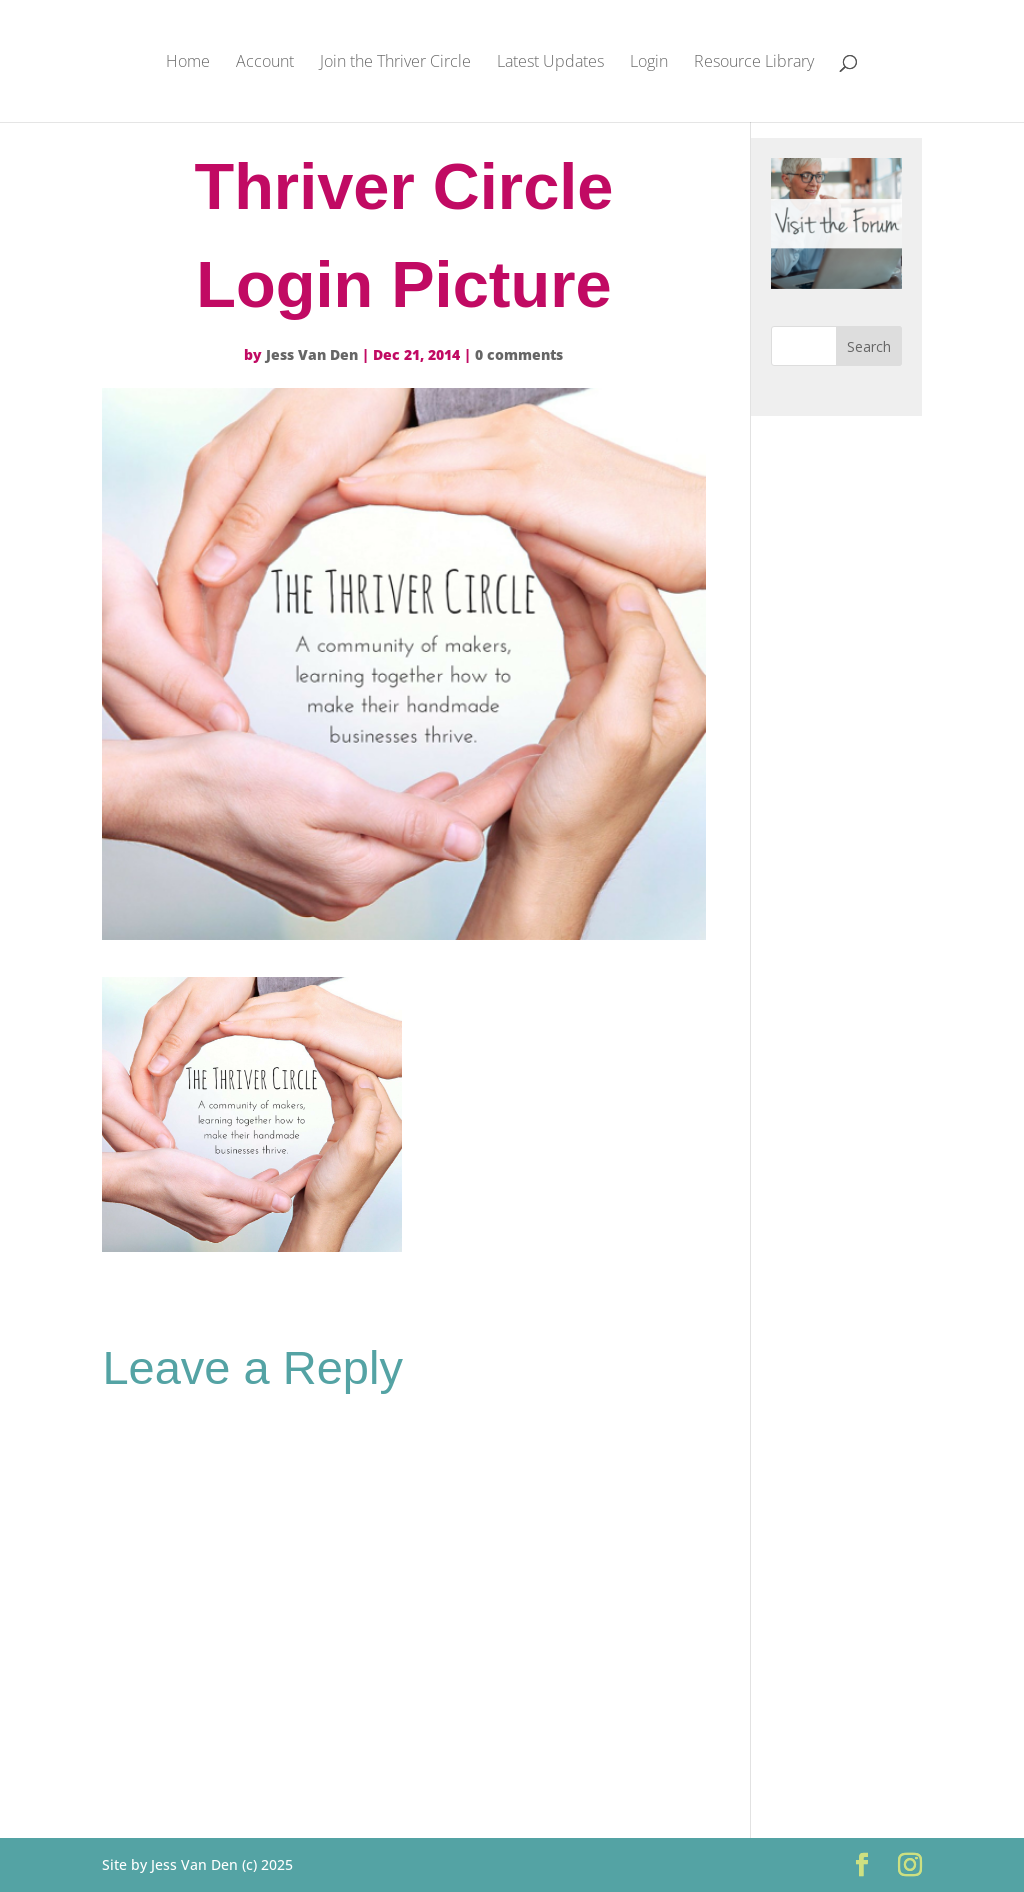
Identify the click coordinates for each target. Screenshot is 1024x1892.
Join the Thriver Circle (395, 63)
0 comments (519, 354)
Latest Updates (550, 63)
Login (649, 63)
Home (188, 63)
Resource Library (754, 63)
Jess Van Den (312, 354)
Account (265, 63)
